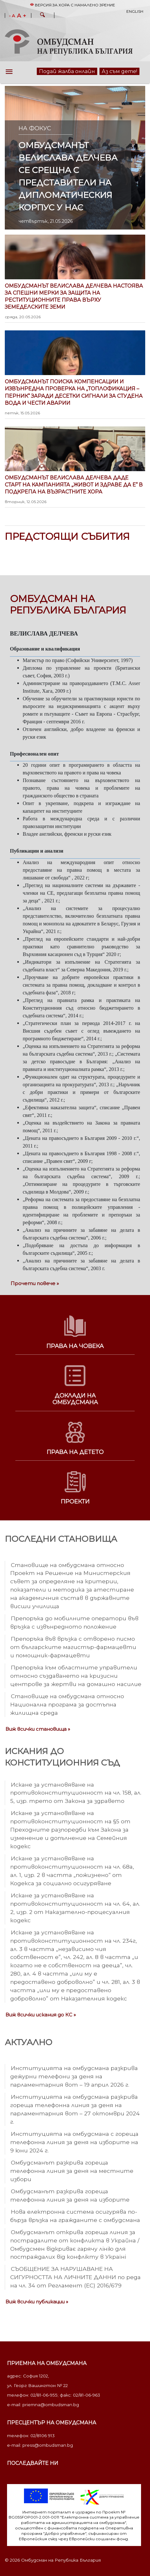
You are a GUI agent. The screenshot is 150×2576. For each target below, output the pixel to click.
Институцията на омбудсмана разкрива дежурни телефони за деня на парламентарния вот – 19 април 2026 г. (74, 2076)
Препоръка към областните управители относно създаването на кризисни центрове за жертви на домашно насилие (75, 1675)
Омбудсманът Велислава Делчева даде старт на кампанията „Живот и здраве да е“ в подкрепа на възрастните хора (75, 490)
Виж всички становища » (37, 1729)
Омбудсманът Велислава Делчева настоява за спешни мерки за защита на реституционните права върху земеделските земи (75, 301)
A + (21, 15)
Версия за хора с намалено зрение (72, 5)
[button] (42, 16)
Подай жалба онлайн (67, 71)
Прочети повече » (35, 1283)
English (134, 11)
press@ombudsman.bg (47, 2445)
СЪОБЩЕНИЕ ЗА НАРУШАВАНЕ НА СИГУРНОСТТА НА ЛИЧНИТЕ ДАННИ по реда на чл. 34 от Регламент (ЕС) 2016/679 (75, 2277)
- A (12, 16)
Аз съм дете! (119, 71)
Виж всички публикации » (36, 2302)
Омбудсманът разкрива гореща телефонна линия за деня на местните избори (71, 2170)
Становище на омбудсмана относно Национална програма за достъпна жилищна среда (67, 1704)
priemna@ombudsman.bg (50, 2404)
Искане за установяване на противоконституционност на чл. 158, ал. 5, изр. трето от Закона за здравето (75, 1792)
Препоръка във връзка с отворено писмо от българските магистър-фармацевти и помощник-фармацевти (73, 1647)
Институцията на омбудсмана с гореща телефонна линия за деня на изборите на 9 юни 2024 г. (74, 2142)
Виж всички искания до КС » (40, 2015)
